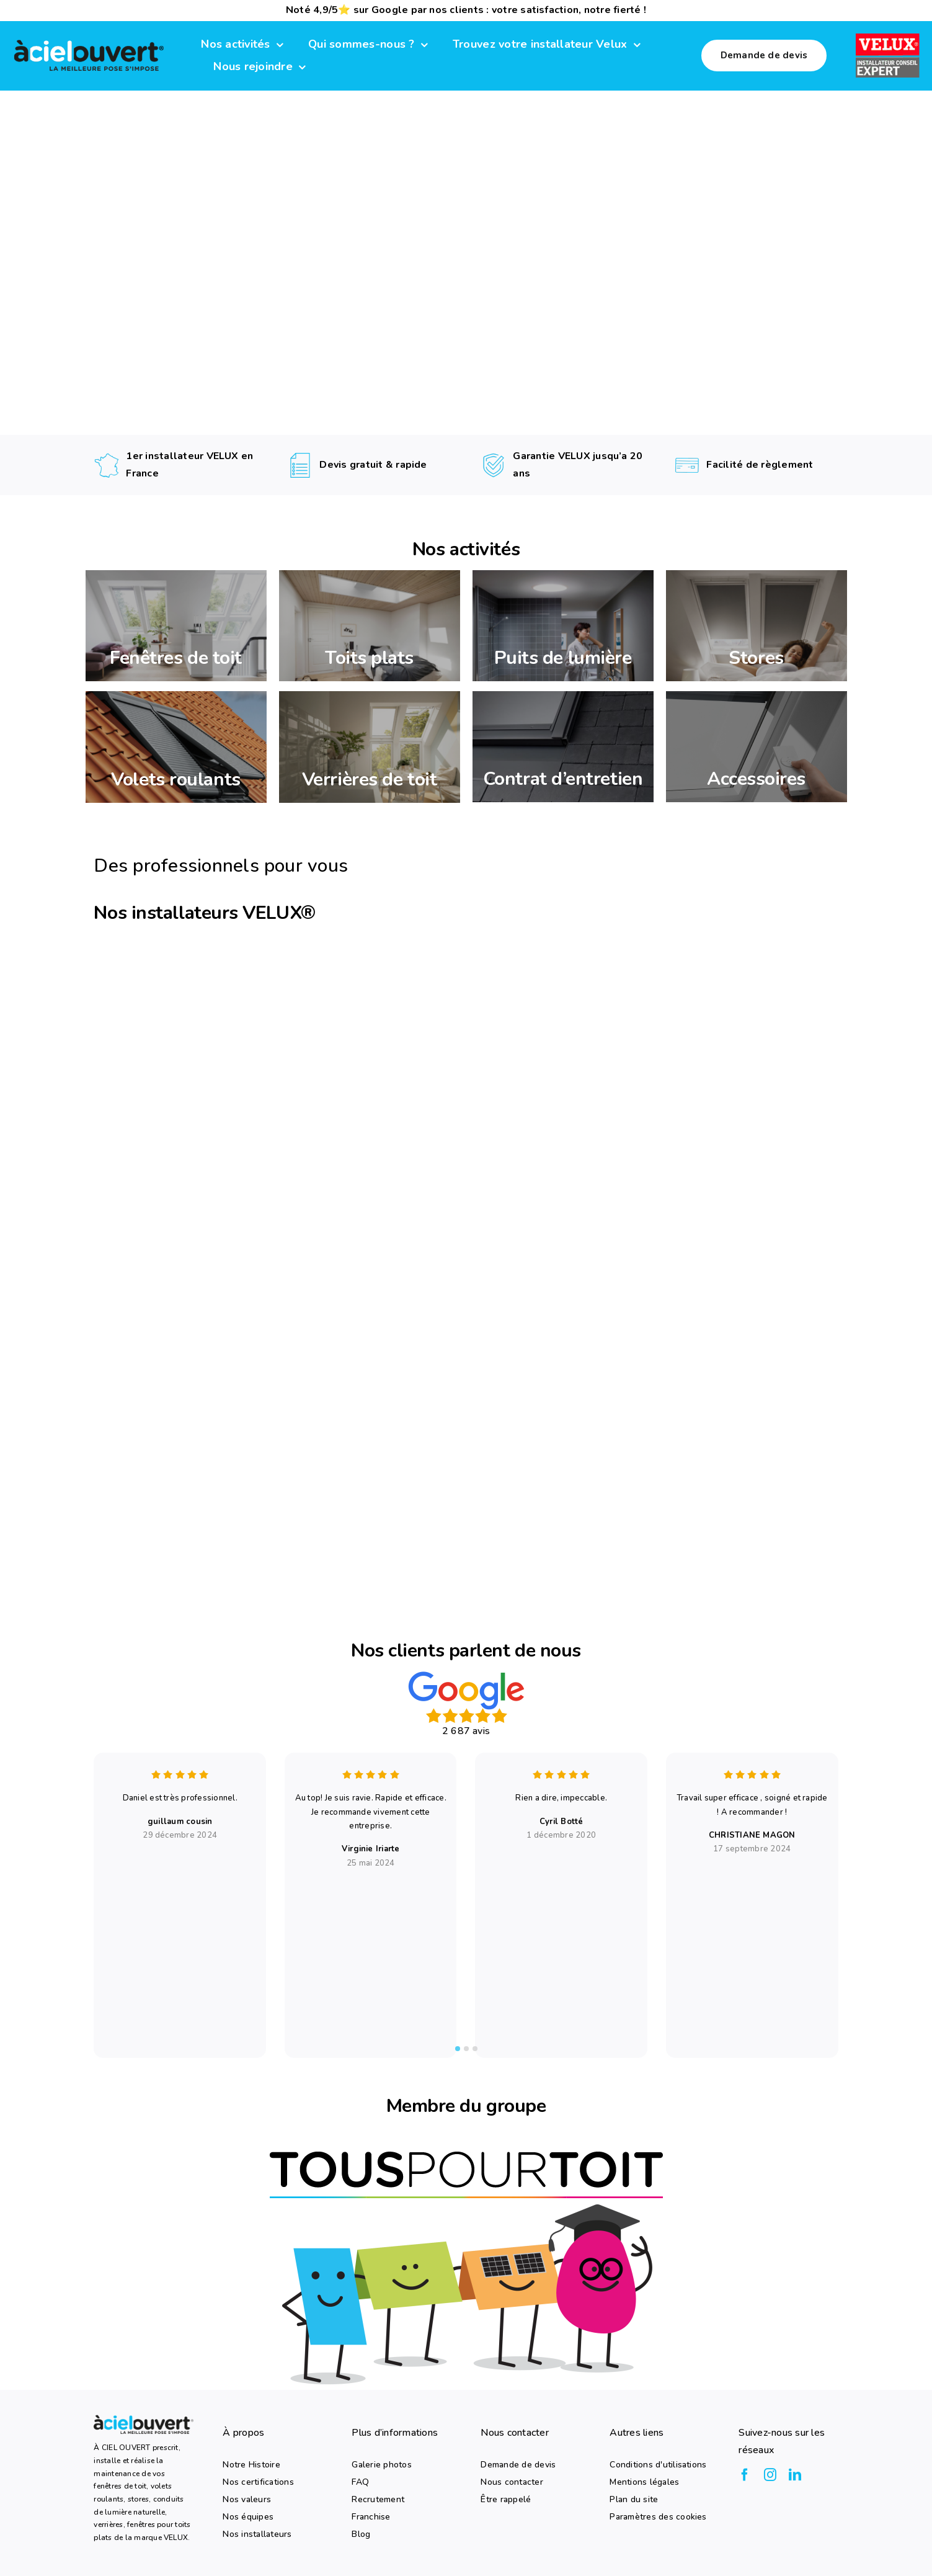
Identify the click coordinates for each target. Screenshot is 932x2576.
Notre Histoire (251, 2464)
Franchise (371, 2516)
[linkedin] (795, 2475)
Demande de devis (518, 2464)
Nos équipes (248, 2516)
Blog (361, 2533)
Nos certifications (258, 2481)
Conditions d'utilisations (658, 2464)
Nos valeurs (247, 2499)
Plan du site (634, 2499)
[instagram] (770, 2475)
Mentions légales (644, 2481)
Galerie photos (381, 2464)
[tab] (457, 2048)
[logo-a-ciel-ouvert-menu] (88, 41)
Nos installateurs (257, 2533)
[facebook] (745, 2475)
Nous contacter (512, 2481)
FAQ (360, 2481)
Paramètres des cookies (658, 2516)
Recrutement (378, 2499)
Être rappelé (506, 2499)
